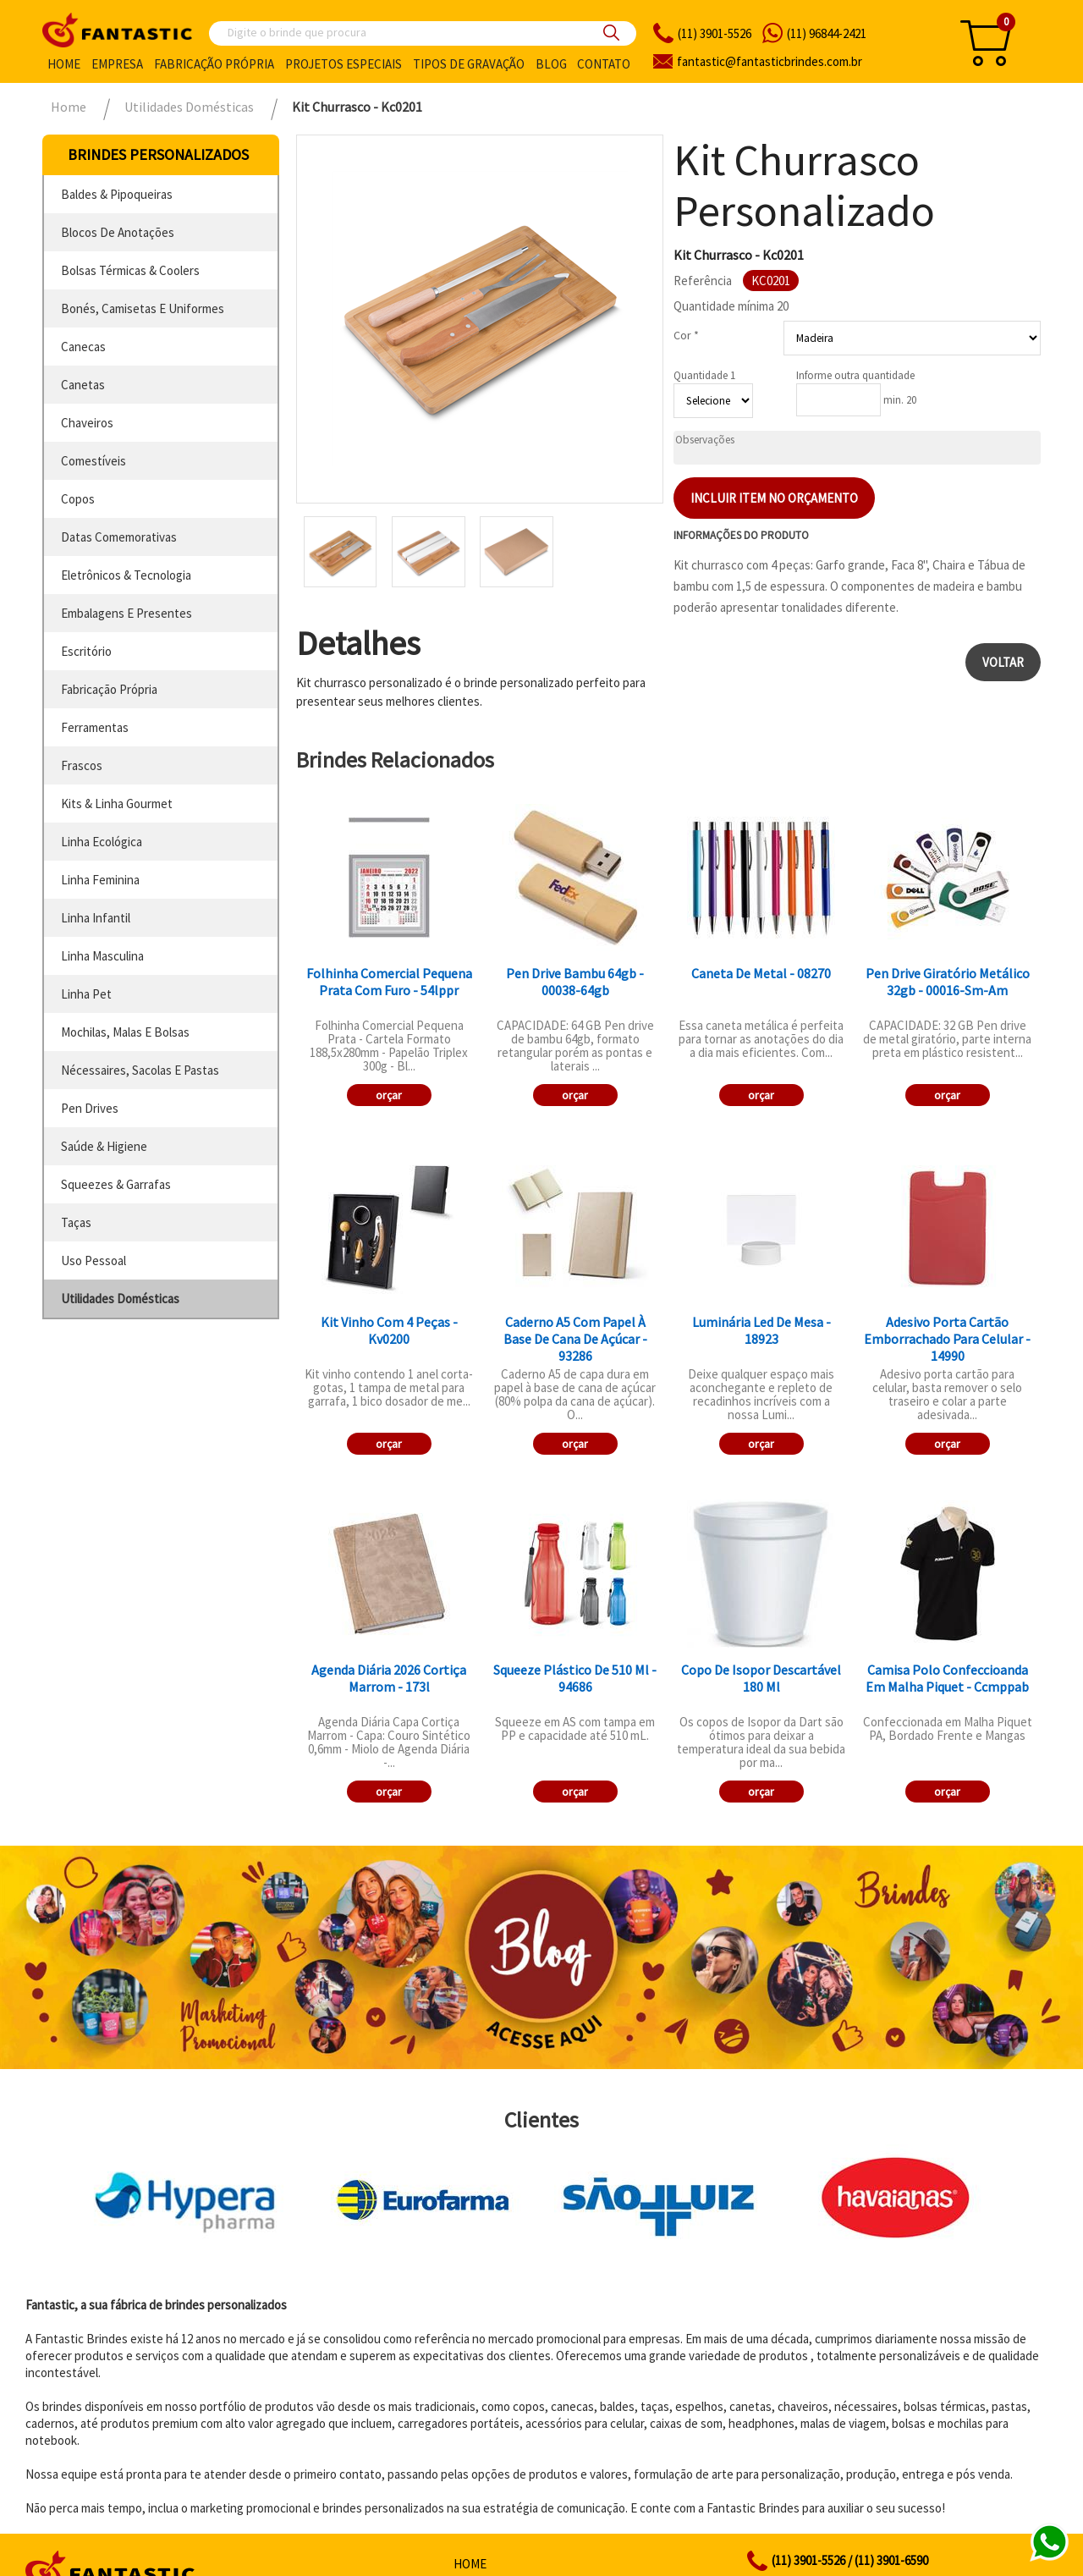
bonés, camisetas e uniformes (142, 308)
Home (63, 64)
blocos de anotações (117, 232)
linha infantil (95, 918)
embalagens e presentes (126, 613)
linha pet (86, 994)
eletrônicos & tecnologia (126, 575)
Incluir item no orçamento (774, 498)
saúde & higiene (104, 1146)
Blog (551, 64)
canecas (83, 347)
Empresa (117, 64)
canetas (83, 385)
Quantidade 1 (704, 375)
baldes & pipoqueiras (117, 194)
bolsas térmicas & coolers (130, 270)
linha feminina (100, 880)
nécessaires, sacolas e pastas (140, 1070)
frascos (81, 765)
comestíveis (93, 461)
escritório (86, 651)
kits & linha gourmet (117, 803)
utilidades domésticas (120, 1299)
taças (76, 1222)
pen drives (89, 1108)
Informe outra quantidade (855, 375)
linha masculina (102, 956)
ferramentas (95, 727)
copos (78, 499)
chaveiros (87, 423)
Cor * (686, 335)
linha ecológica (101, 842)
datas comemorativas (119, 537)
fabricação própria (109, 689)
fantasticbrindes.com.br (769, 61)
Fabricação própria (214, 64)
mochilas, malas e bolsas (125, 1032)
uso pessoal (93, 1260)
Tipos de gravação (469, 64)
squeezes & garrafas (116, 1184)
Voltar (1003, 662)
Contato (603, 64)
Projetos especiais (343, 64)
